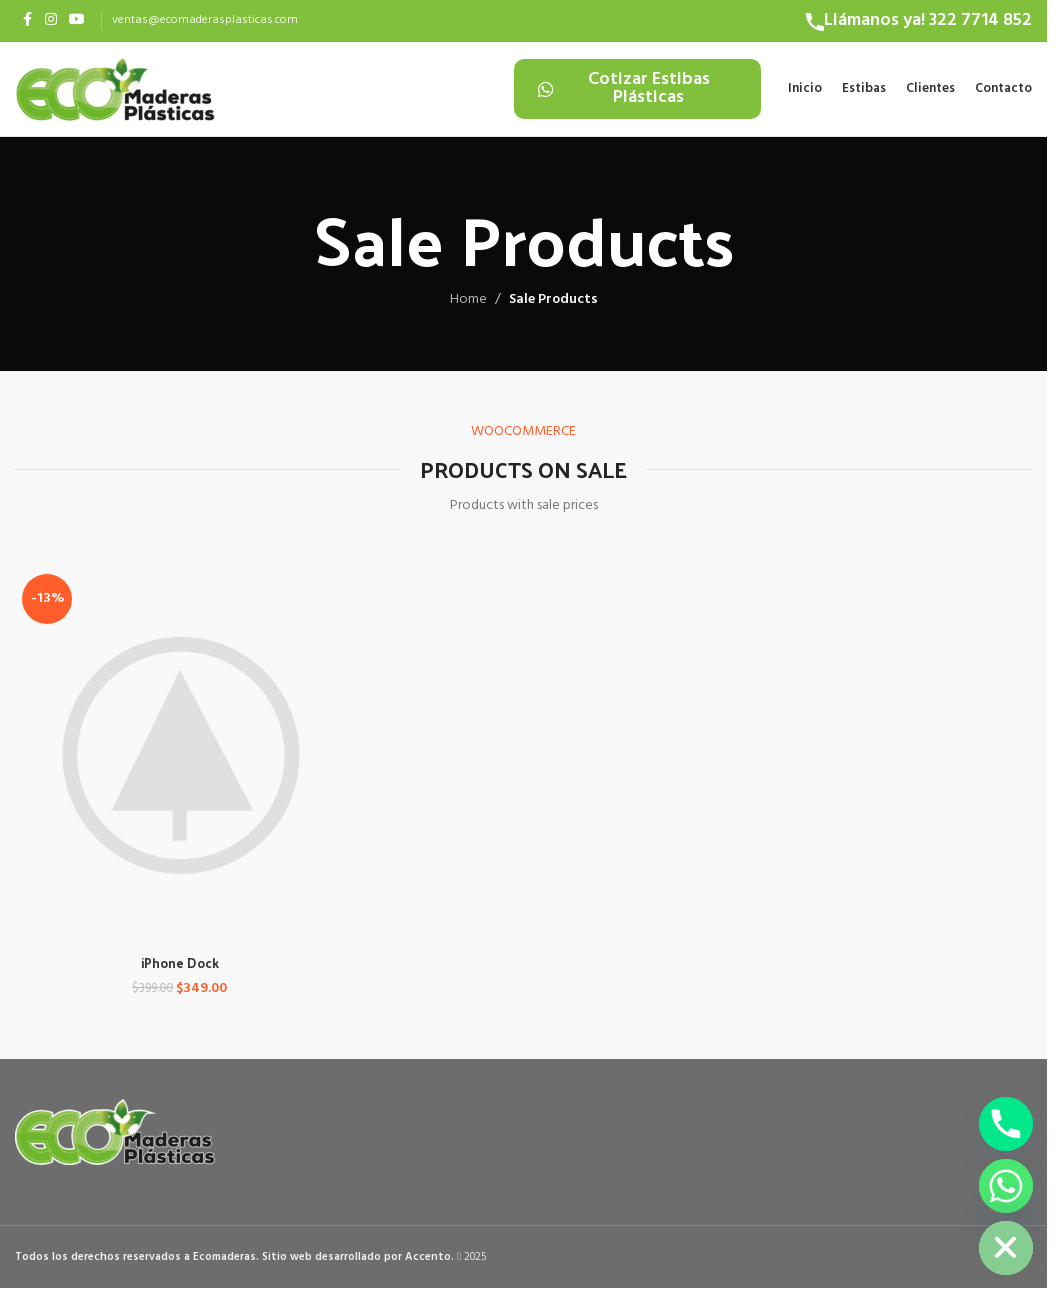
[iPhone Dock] (178, 764)
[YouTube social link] (77, 20)
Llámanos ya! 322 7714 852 (928, 20)
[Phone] (1006, 1124)
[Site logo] (115, 94)
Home (468, 310)
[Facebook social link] (27, 20)
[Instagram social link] (51, 20)
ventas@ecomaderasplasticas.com (205, 20)
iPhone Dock (178, 968)
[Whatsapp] (1006, 1186)
